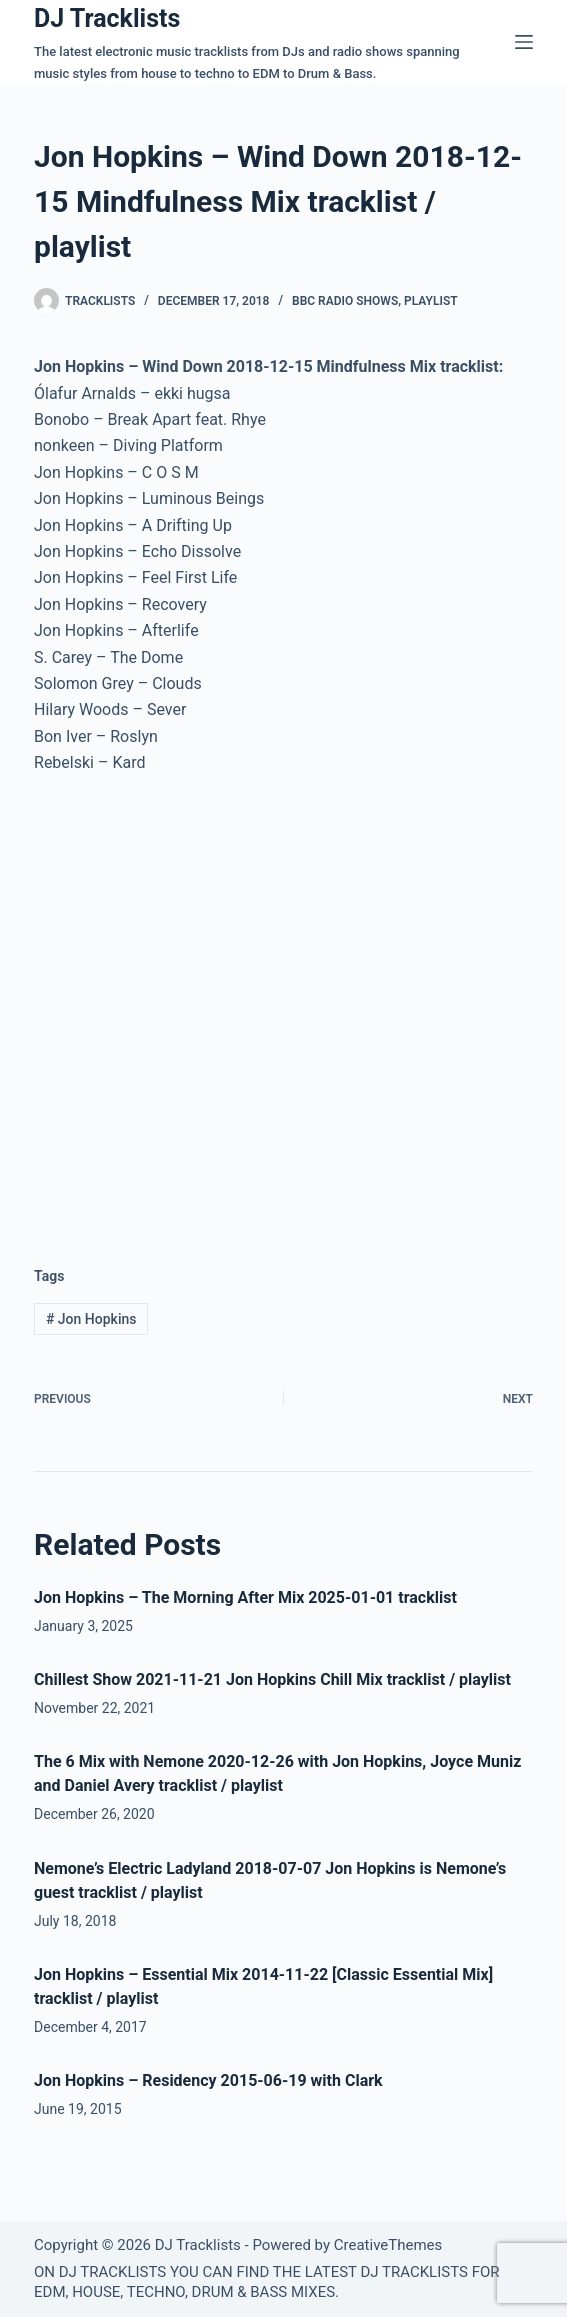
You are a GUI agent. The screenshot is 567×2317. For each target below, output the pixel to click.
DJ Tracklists (107, 18)
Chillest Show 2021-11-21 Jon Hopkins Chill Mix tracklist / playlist (272, 1679)
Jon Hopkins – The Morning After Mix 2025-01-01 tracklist (245, 1597)
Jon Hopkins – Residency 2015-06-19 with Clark (208, 2080)
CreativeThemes (388, 2245)
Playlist (431, 301)
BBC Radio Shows (345, 301)
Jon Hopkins (91, 1319)
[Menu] (524, 42)
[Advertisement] (202, 1069)
